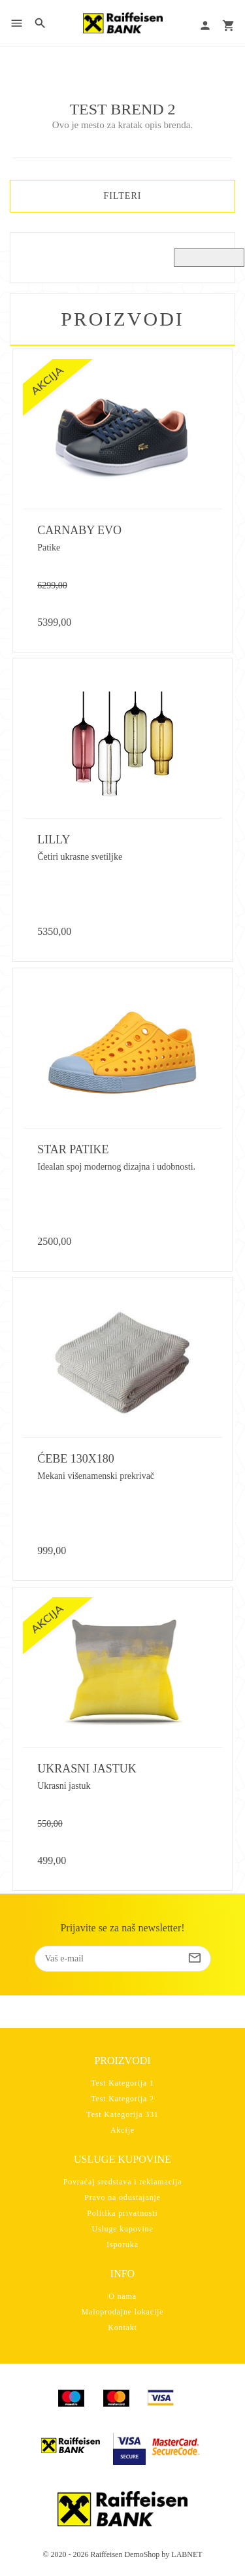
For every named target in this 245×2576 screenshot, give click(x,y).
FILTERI (123, 196)
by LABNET (181, 2554)
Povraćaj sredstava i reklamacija (122, 2181)
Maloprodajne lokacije (123, 2311)
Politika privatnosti (122, 2213)
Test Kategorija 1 (122, 2083)
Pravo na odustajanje (122, 2197)
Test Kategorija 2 (122, 2098)
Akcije (122, 2130)
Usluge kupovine (122, 2228)
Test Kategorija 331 (122, 2114)
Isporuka (122, 2244)
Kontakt (122, 2327)
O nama (122, 2296)
